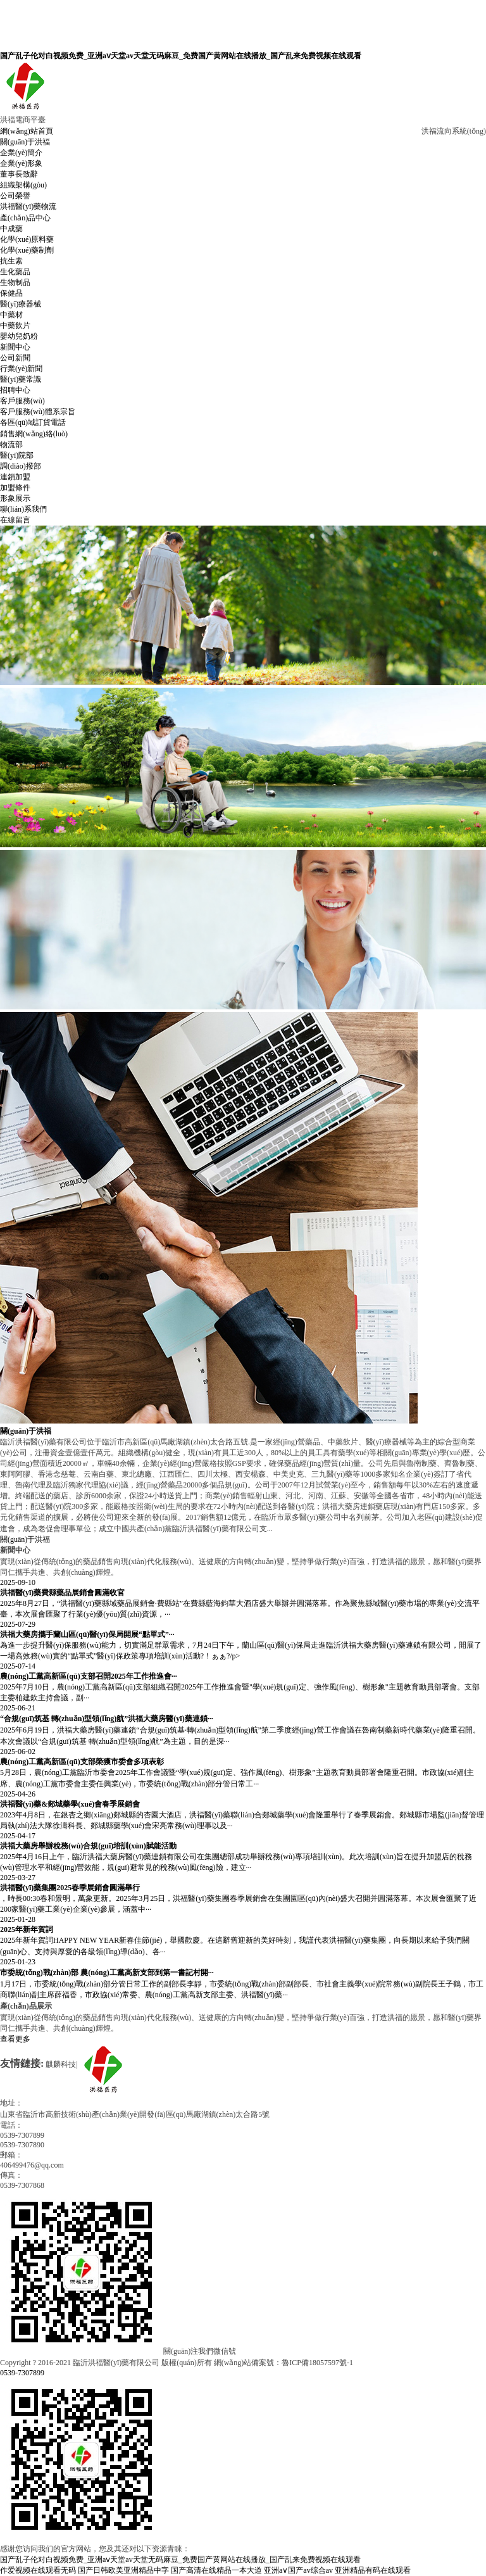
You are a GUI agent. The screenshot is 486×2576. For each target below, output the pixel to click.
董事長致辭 (19, 174)
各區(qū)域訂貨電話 (33, 422)
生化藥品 (15, 271)
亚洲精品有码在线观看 (373, 2570)
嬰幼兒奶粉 (19, 336)
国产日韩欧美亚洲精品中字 (123, 2570)
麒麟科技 (61, 2064)
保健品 (11, 293)
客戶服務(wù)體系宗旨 (37, 411)
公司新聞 (15, 357)
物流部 (11, 444)
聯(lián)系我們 (23, 509)
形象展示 (15, 498)
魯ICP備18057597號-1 (317, 2362)
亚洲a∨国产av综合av (298, 2570)
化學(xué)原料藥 (27, 239)
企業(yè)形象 (21, 163)
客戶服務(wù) (22, 400)
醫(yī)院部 (17, 455)
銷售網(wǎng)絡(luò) (34, 433)
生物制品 (15, 282)
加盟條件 (15, 487)
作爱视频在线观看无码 (38, 2570)
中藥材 (11, 314)
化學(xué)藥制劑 (27, 250)
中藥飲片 (15, 325)
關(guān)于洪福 (25, 141)
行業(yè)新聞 (21, 368)
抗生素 (11, 260)
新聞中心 (15, 347)
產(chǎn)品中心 (25, 217)
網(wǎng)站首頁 (26, 131)
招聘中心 (15, 390)
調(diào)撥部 (20, 466)
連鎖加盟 (15, 476)
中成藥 (11, 228)
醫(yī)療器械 (20, 304)
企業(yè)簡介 (21, 152)
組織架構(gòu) (23, 184)
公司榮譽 (15, 195)
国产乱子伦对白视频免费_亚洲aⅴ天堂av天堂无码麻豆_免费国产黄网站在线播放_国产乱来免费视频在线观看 (180, 55)
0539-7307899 (22, 2372)
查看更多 (15, 2039)
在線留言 (15, 519)
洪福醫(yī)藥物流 (28, 206)
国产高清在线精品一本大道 (216, 2570)
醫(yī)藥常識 (20, 379)
